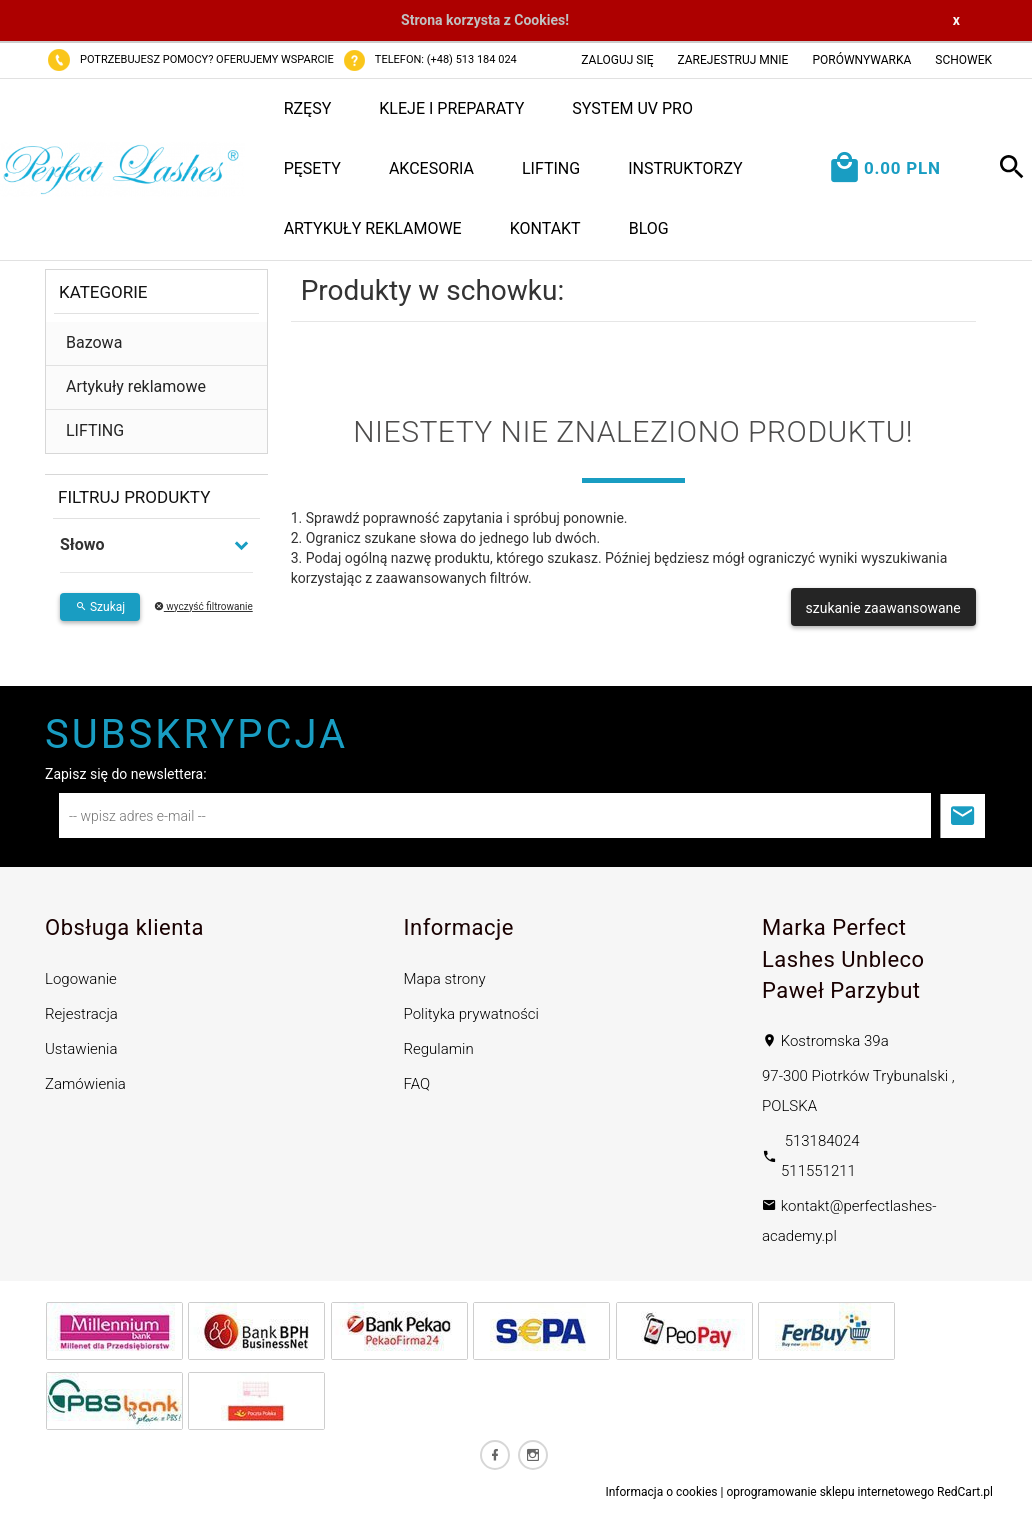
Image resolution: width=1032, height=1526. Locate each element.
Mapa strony (445, 979)
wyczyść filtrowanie (203, 606)
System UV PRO (632, 108)
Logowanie (81, 979)
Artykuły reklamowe (373, 228)
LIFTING (551, 168)
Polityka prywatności (471, 1014)
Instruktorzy (685, 168)
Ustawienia (81, 1049)
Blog (649, 228)
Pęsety (312, 168)
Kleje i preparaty (451, 108)
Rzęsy (308, 108)
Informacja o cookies (661, 1492)
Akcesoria (431, 168)
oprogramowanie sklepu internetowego (830, 1492)
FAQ (417, 1084)
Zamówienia (85, 1084)
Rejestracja (81, 1014)
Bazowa (94, 342)
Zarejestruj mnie (733, 60)
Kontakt (545, 228)
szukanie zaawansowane (883, 608)
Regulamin (439, 1049)
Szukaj (100, 607)
